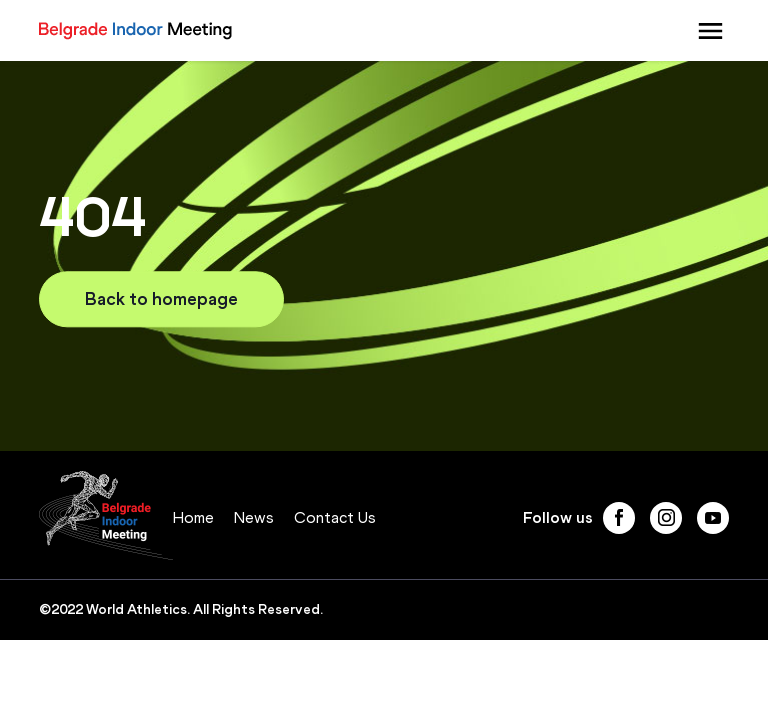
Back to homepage (161, 299)
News (254, 517)
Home (193, 517)
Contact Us (335, 517)
